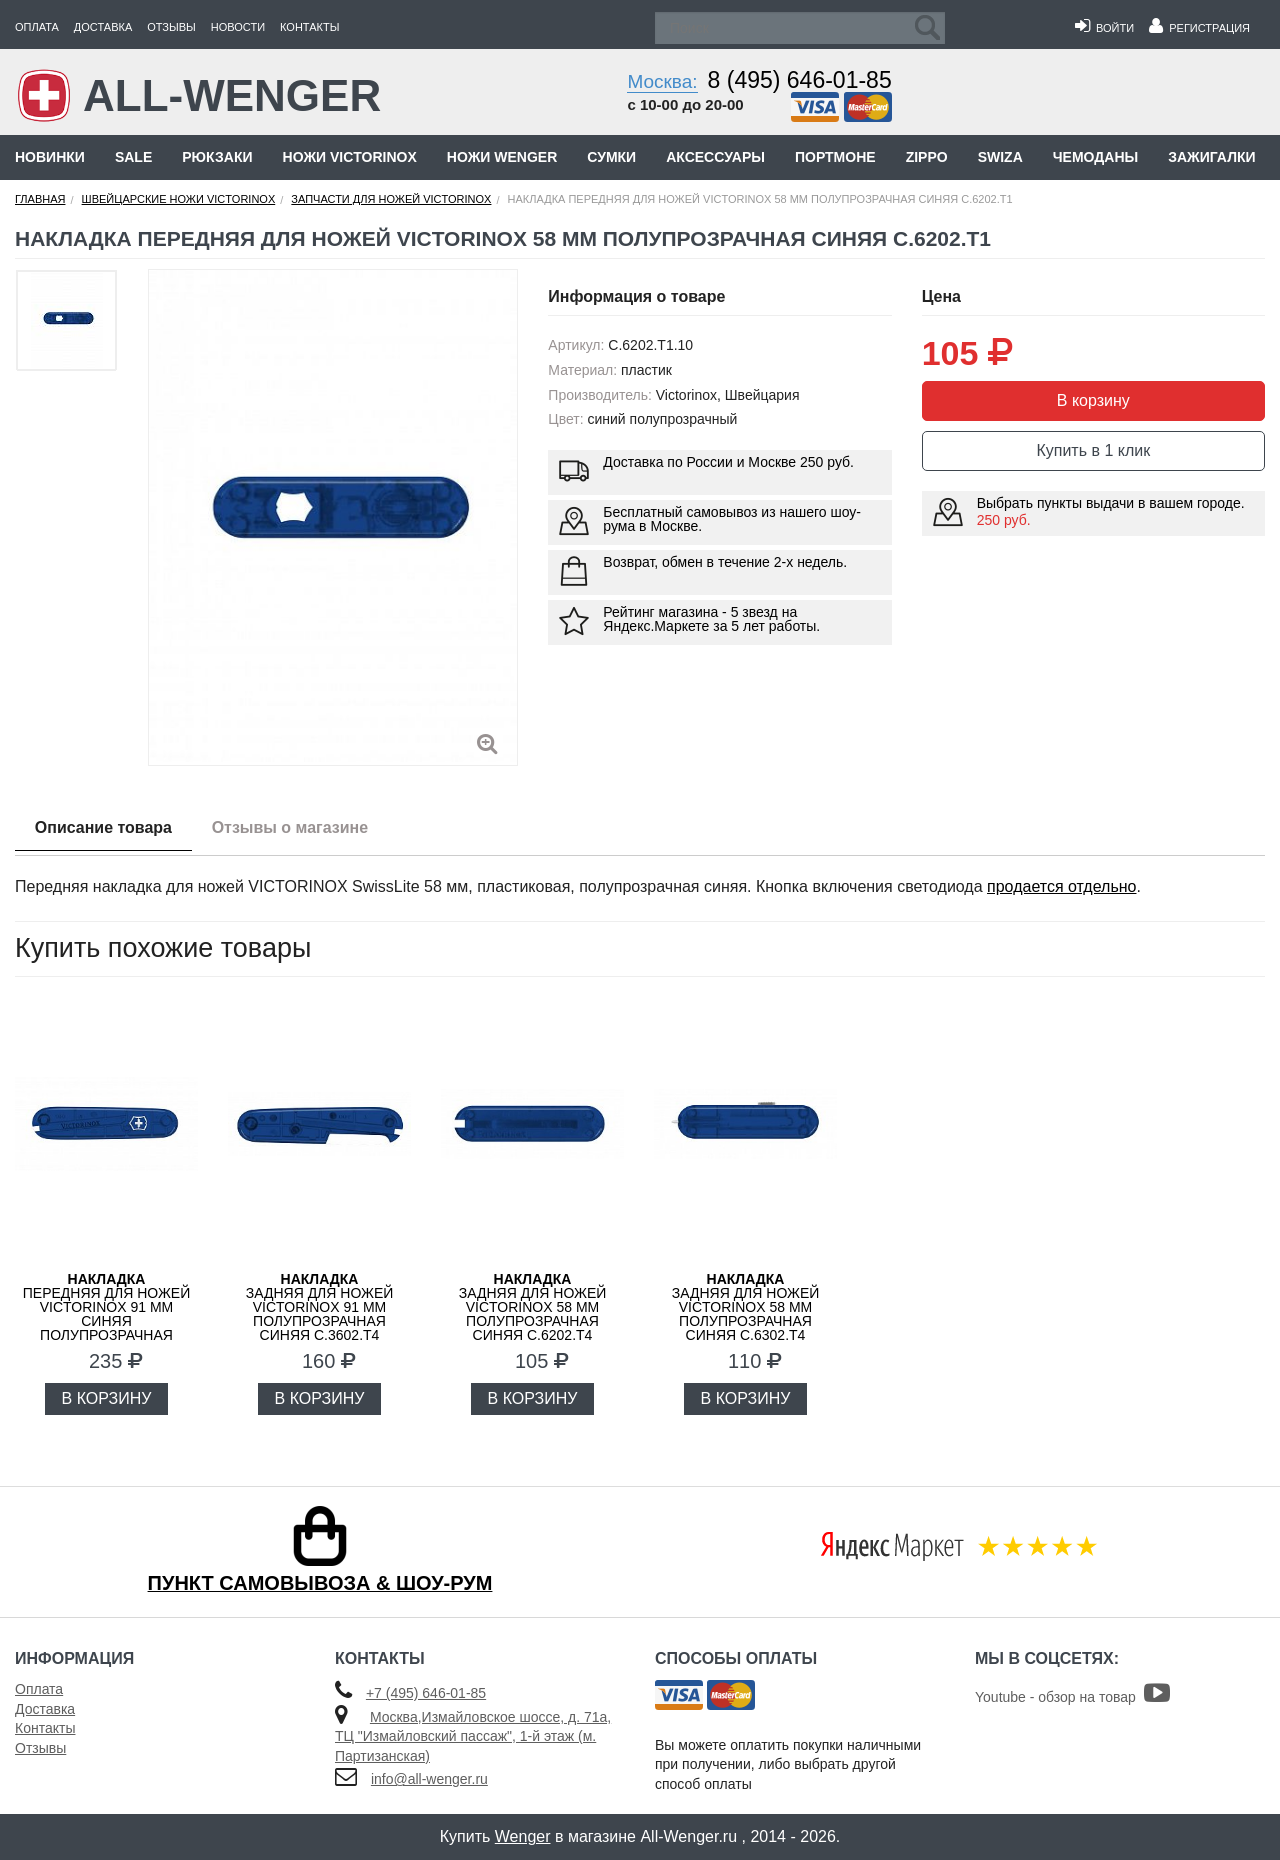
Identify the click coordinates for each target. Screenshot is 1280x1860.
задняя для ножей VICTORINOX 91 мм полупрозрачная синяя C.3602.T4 (320, 1307)
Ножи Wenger (502, 157)
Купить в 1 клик (1093, 450)
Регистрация (1199, 28)
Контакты (309, 27)
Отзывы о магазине (290, 827)
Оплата (37, 27)
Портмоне (835, 157)
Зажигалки (1211, 157)
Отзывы (171, 27)
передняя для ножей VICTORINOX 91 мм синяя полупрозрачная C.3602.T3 (106, 1314)
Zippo (927, 157)
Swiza (1000, 157)
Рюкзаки (217, 157)
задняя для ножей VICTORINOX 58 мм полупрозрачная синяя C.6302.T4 (746, 1307)
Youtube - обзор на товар (1072, 1697)
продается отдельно (1061, 886)
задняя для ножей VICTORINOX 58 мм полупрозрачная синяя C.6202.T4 (533, 1307)
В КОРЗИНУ (107, 1398)
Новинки (50, 157)
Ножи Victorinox (350, 157)
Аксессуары (715, 157)
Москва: (662, 81)
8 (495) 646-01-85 (800, 80)
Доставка (103, 27)
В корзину (1093, 400)
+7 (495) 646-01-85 (426, 1693)
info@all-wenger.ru (429, 1779)
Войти (1104, 28)
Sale (133, 157)
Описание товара (103, 827)
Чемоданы (1095, 157)
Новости (238, 27)
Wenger (523, 1836)
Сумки (611, 157)
